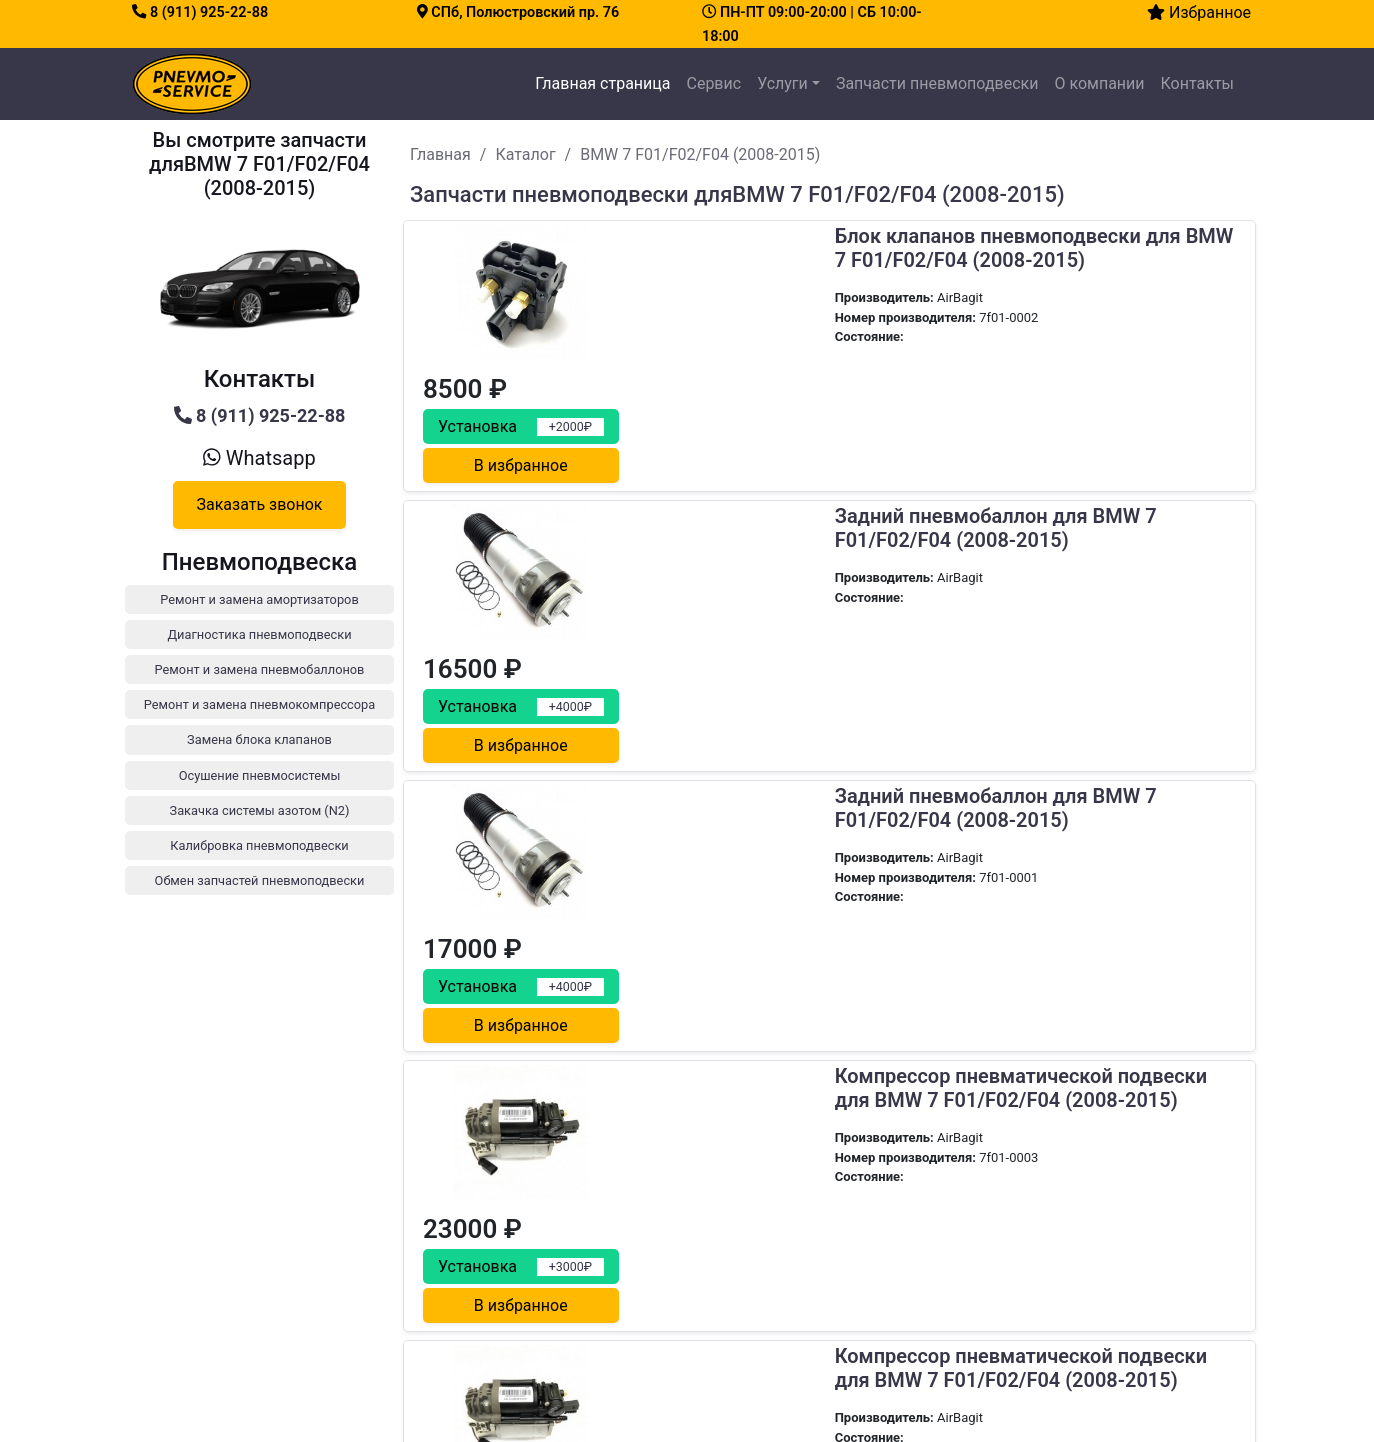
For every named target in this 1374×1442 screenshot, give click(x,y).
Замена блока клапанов (1037, 1290)
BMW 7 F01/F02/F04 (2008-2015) (700, 154)
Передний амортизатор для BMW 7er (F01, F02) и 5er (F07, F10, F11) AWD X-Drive (811, 1026)
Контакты (1197, 83)
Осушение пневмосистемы (1046, 1314)
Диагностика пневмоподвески (1057, 1218)
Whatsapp (259, 458)
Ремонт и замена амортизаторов (1064, 1194)
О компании (1099, 83)
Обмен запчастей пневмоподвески (1070, 1386)
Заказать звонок (259, 504)
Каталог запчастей (743, 1242)
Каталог (525, 154)
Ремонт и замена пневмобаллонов (1070, 1242)
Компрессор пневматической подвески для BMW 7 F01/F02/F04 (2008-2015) (820, 708)
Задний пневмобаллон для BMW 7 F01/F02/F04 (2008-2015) (795, 402)
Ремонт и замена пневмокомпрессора (1081, 1266)
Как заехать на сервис (240, 1316)
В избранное (1146, 330)
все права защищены (766, 1415)
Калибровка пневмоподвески (1054, 1362)
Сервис (713, 83)
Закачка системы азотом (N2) (1055, 1338)
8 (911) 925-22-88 (200, 12)
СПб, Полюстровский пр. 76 (518, 12)
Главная (440, 154)
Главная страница (606, 82)
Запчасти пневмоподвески (937, 83)
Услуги (782, 83)
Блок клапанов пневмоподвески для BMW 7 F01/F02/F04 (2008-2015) (807, 249)
